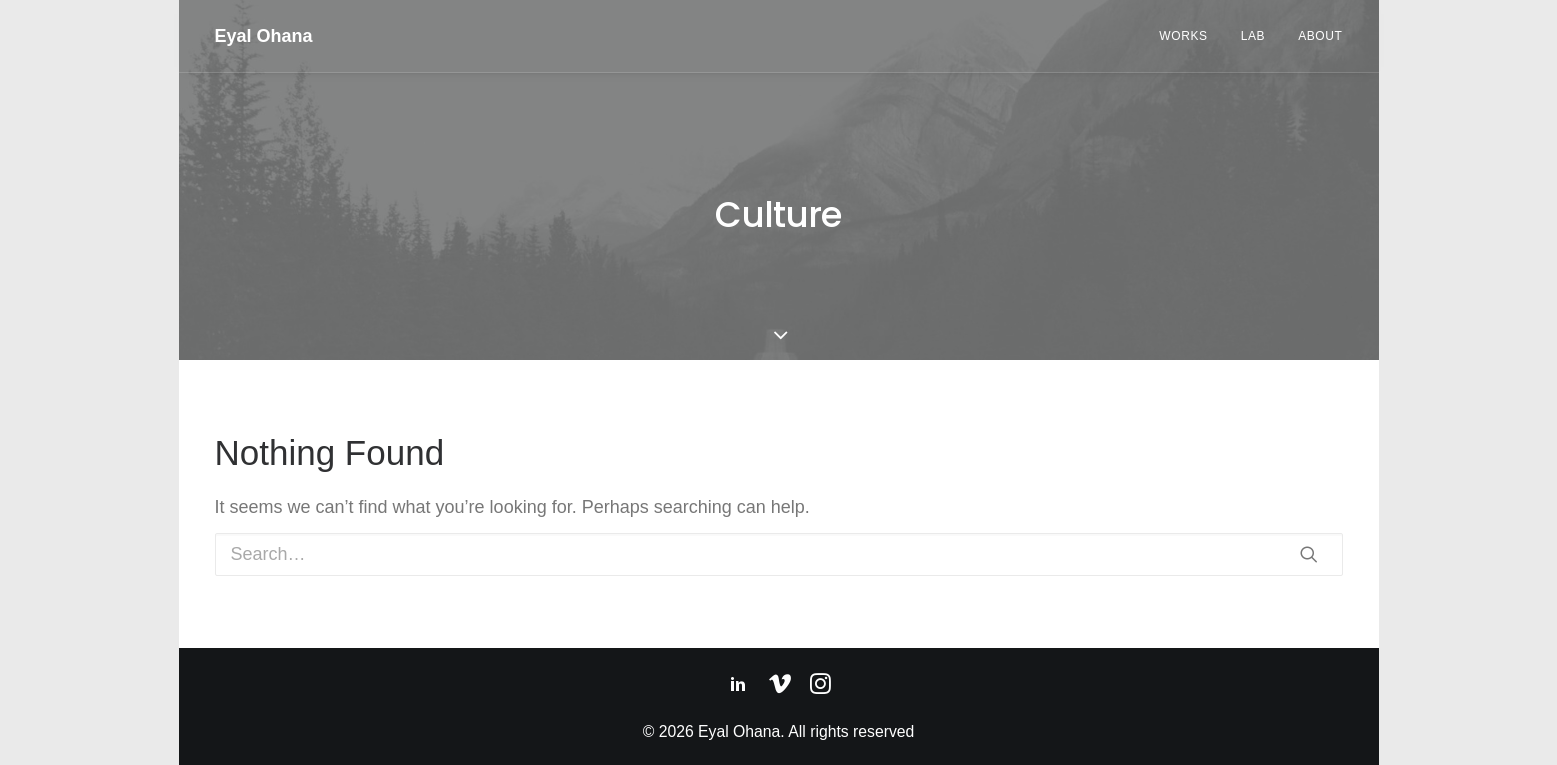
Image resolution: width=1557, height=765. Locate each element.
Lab (1253, 36)
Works (1183, 36)
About (1320, 36)
